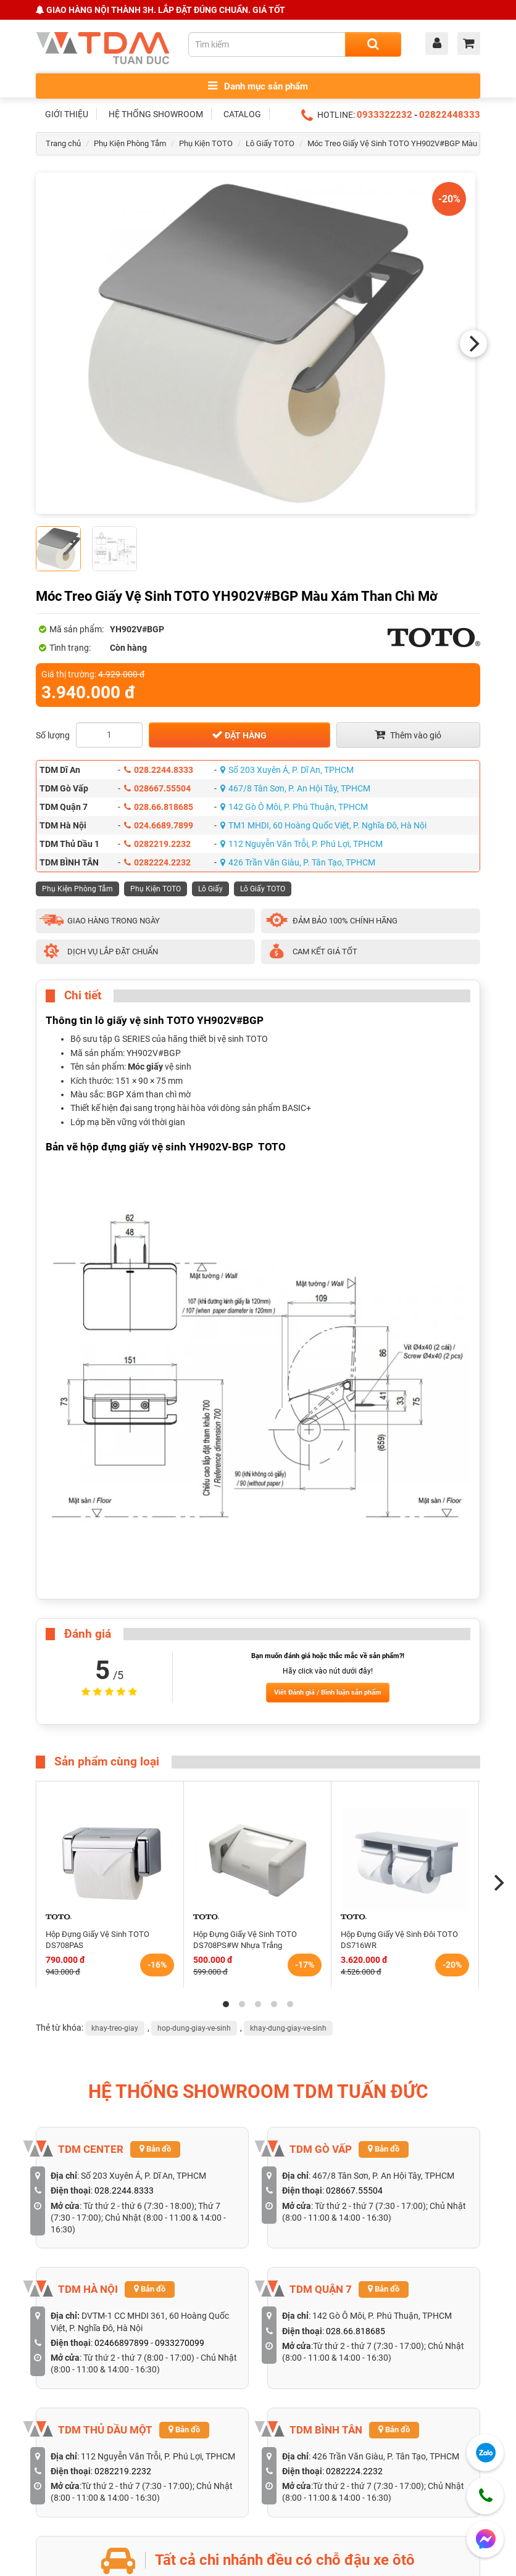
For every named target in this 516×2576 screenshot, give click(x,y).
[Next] (473, 343)
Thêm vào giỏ (408, 734)
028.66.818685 (158, 807)
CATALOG (242, 114)
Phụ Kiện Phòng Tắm (130, 143)
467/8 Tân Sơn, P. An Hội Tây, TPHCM (295, 788)
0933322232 (384, 114)
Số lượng (53, 735)
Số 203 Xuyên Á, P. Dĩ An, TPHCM (287, 770)
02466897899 (121, 2343)
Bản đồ (155, 2148)
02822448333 (449, 114)
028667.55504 (157, 788)
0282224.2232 (157, 862)
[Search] (373, 44)
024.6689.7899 (158, 825)
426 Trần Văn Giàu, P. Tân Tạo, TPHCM (297, 862)
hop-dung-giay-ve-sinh (194, 2028)
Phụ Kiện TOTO (206, 143)
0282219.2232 (157, 844)
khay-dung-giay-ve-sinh (288, 2028)
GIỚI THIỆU (66, 114)
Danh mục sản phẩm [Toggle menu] (258, 86)
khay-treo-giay (114, 2028)
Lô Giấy (210, 889)
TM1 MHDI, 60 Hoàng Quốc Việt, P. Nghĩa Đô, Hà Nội (323, 825)
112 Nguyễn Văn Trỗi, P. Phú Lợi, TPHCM (301, 844)
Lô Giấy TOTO (270, 143)
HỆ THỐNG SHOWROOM (156, 114)
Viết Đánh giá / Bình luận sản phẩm (327, 1692)
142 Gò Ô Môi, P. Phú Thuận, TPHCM (294, 807)
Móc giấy (145, 1066)
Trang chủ (63, 143)
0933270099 (179, 2343)
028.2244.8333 (158, 770)
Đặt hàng (239, 734)
